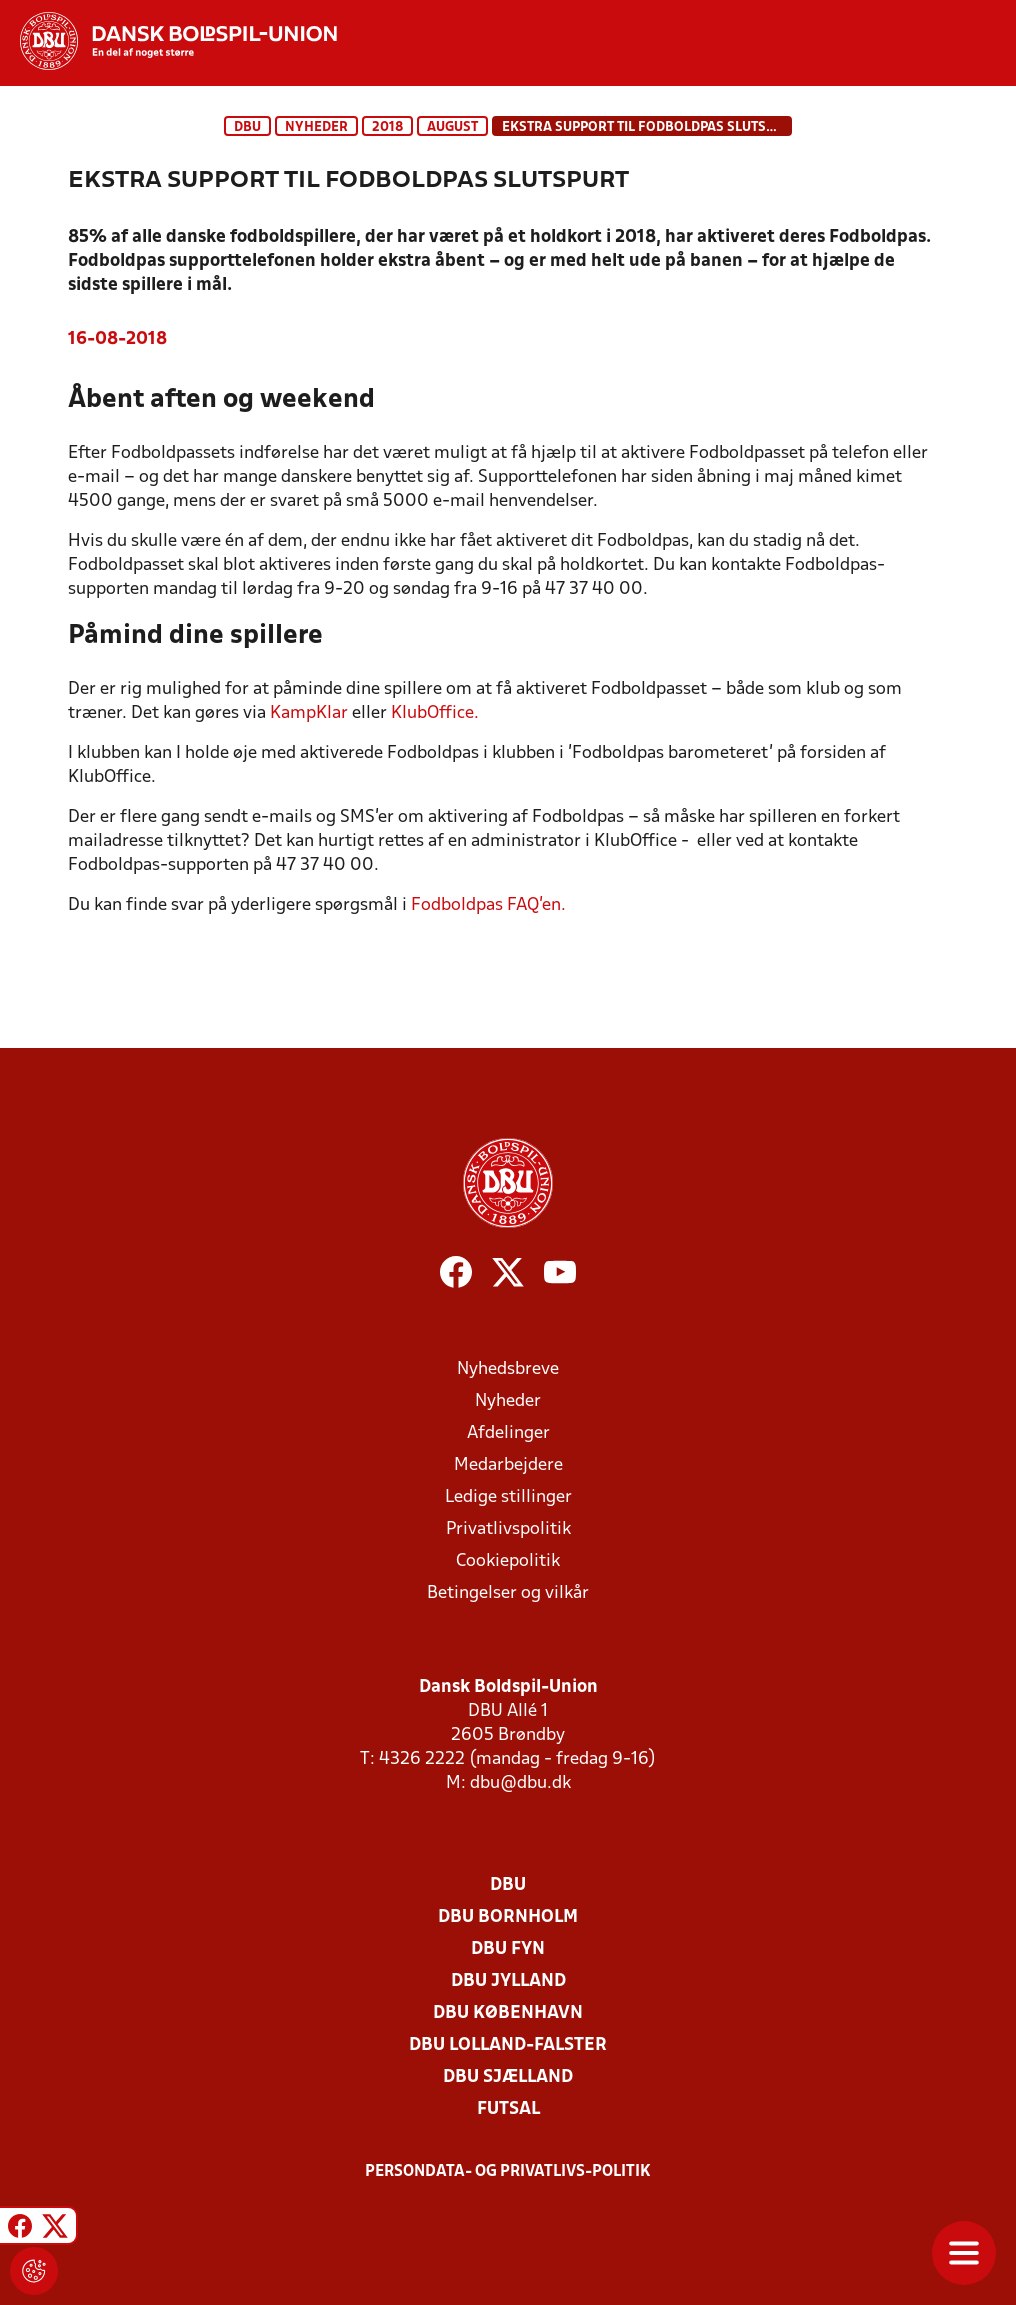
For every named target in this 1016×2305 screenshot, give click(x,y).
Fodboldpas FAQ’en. (488, 905)
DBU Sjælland (508, 2077)
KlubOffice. (435, 713)
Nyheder (316, 127)
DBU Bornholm (508, 1917)
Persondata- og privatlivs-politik (508, 2172)
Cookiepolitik (508, 1561)
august (452, 127)
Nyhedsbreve (508, 1369)
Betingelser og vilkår (508, 1593)
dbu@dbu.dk (520, 1783)
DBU (247, 127)
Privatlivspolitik (508, 1529)
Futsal (508, 2109)
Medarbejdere (508, 1465)
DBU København (508, 2013)
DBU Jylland (508, 1981)
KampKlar (309, 713)
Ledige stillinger (508, 1497)
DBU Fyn (508, 1949)
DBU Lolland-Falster (508, 2045)
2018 (387, 127)
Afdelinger (508, 1433)
